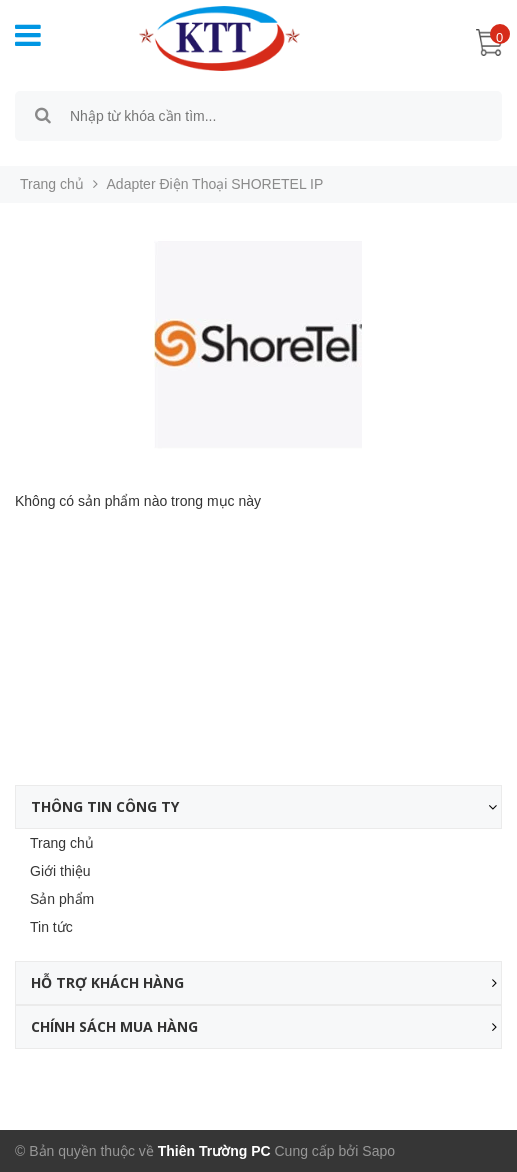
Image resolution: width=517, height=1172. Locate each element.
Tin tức (51, 927)
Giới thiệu (60, 871)
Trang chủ (62, 843)
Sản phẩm (62, 899)
